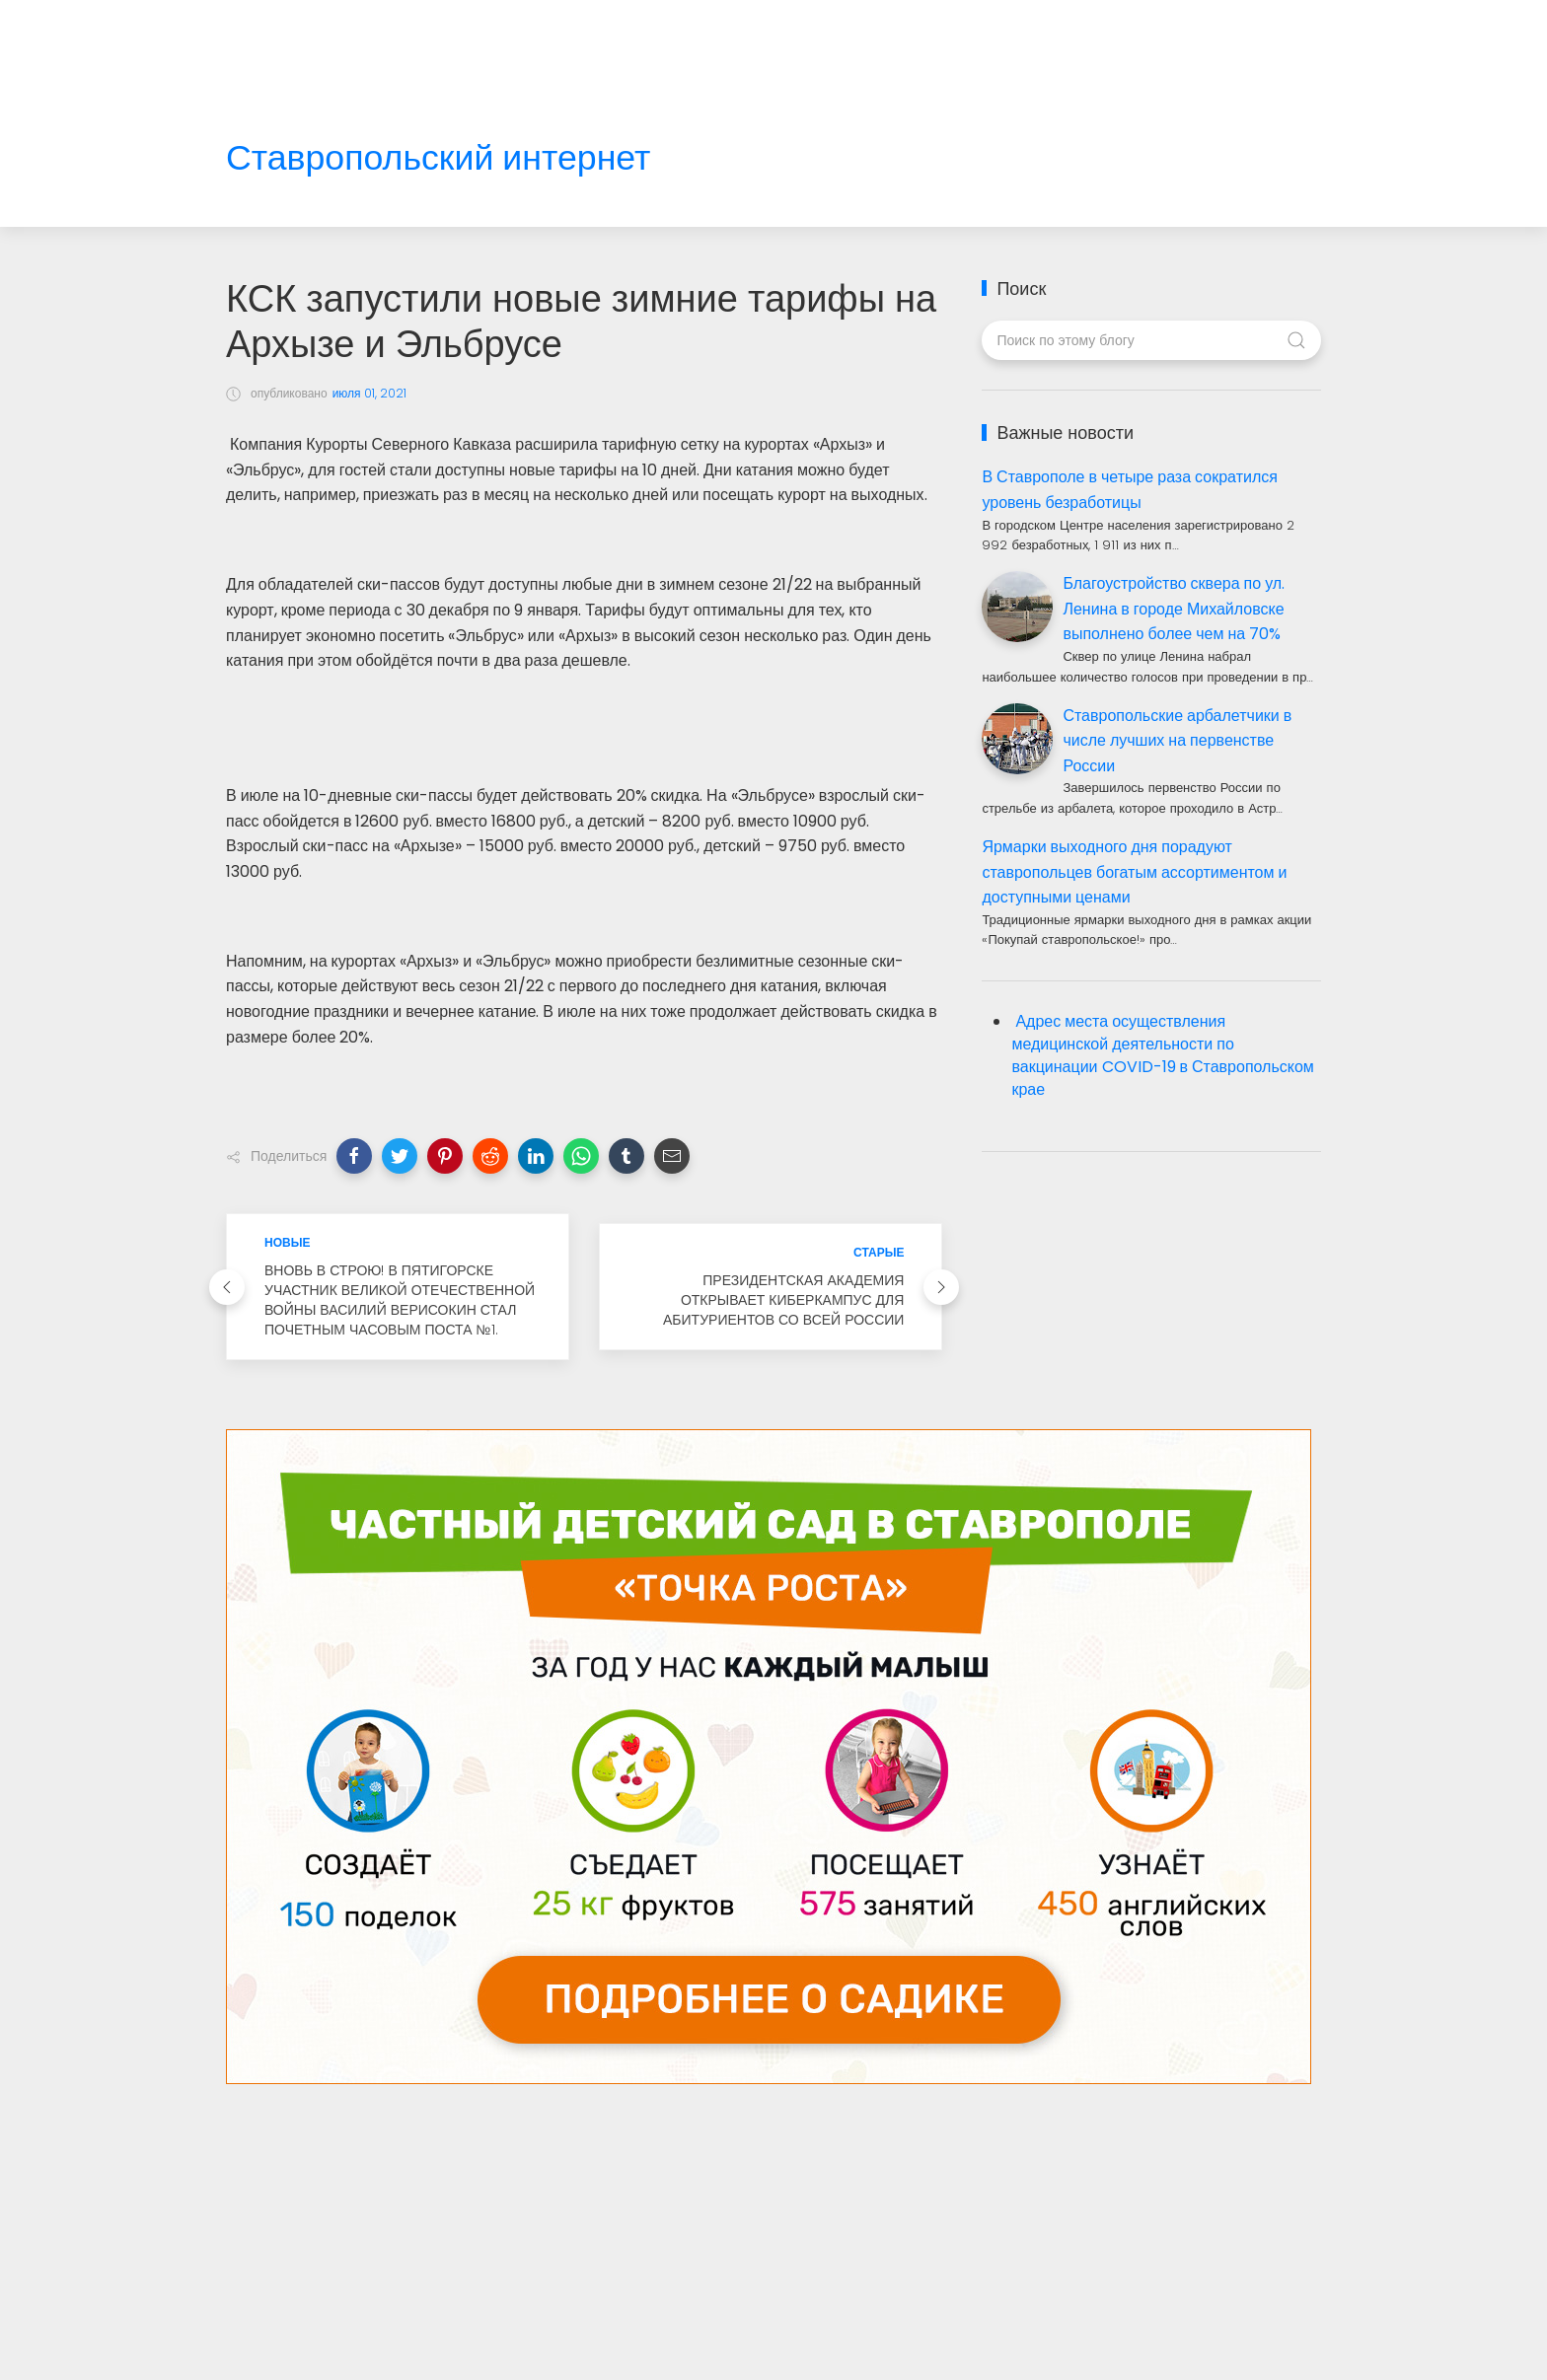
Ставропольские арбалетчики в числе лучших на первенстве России (1177, 740)
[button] (354, 1156)
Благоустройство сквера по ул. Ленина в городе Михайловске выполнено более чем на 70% (1174, 608)
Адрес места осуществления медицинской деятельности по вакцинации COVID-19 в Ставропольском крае (1162, 1055)
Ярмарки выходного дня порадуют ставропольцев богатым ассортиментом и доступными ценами (1134, 871)
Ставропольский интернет (438, 158)
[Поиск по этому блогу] (1151, 340)
